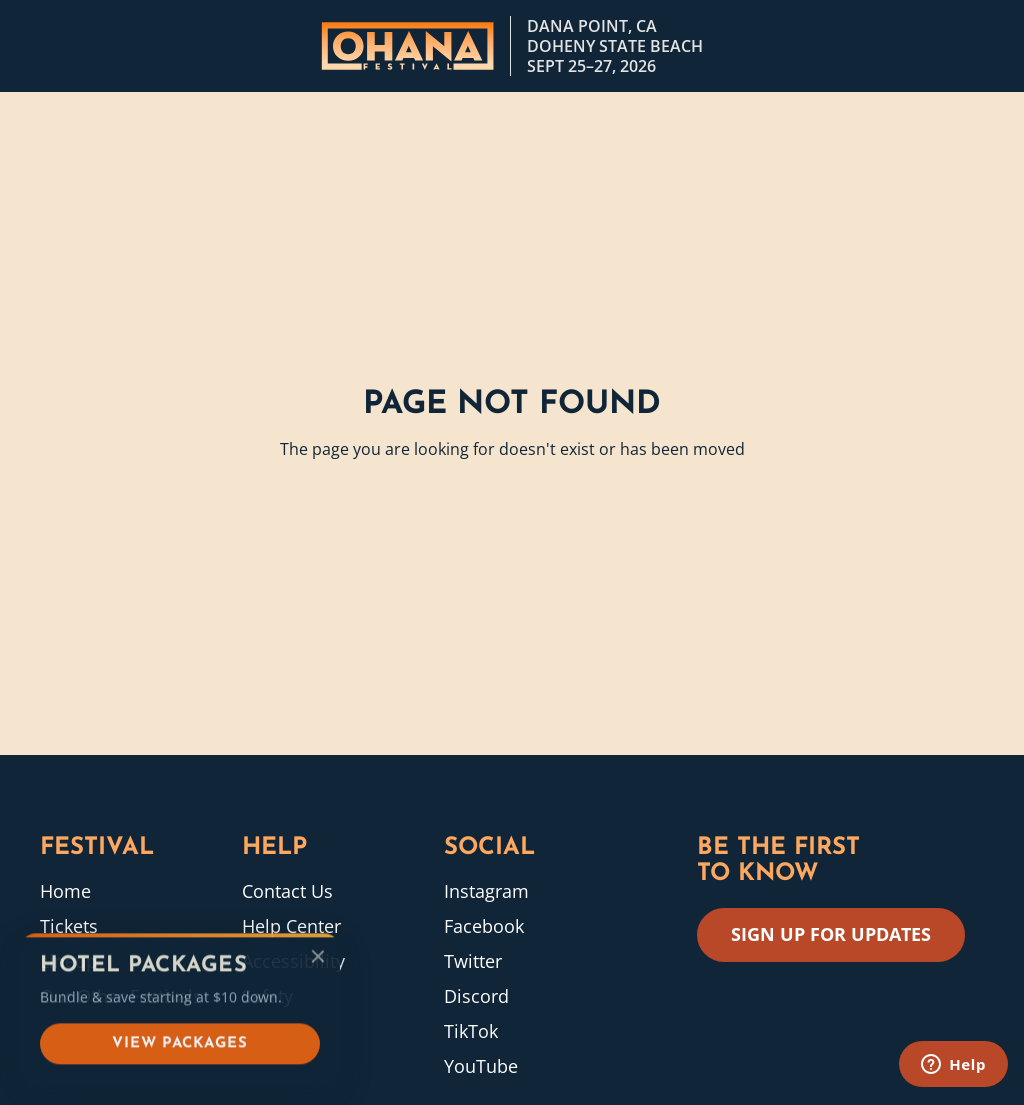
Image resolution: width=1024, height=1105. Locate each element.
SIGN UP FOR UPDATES (831, 934)
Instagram (486, 891)
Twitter (473, 961)
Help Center (291, 926)
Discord (476, 996)
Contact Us (287, 891)
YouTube (481, 1066)
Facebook (484, 926)
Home (65, 891)
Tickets (69, 926)
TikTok (471, 1031)
